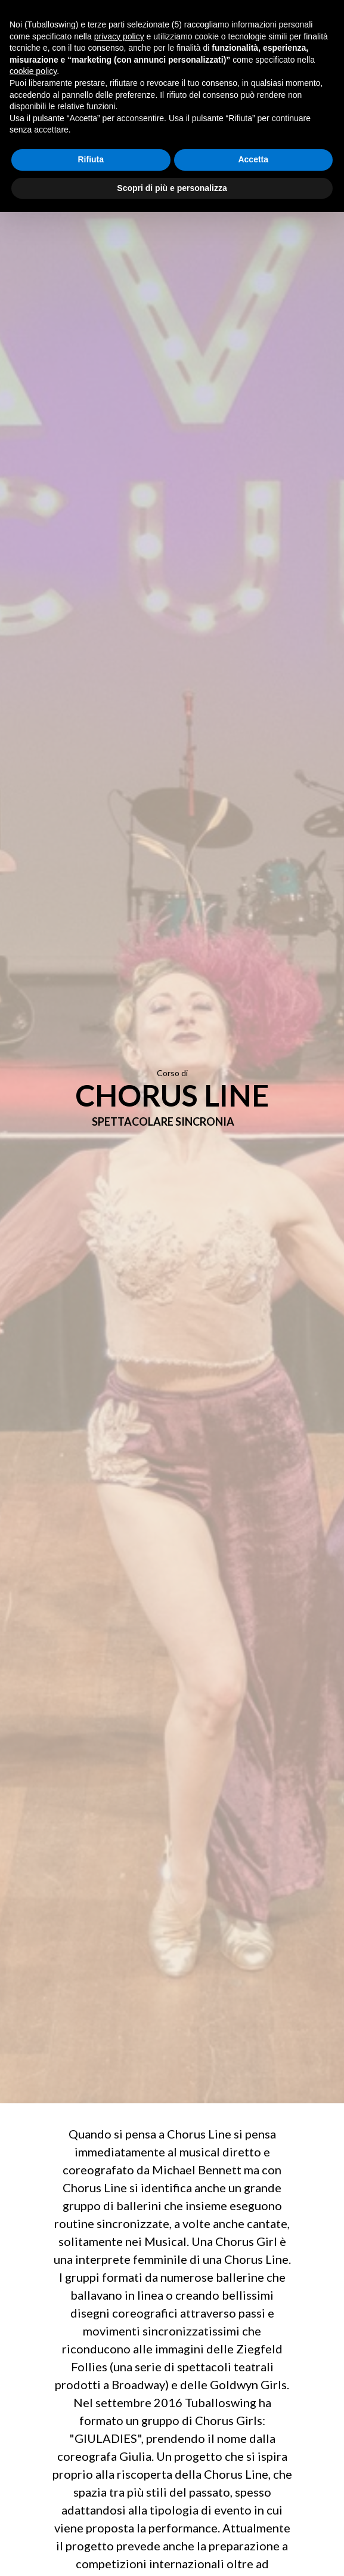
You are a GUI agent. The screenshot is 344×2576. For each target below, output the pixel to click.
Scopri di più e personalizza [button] (172, 188)
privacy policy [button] (119, 36)
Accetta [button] (253, 159)
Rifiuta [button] (91, 159)
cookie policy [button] (33, 71)
